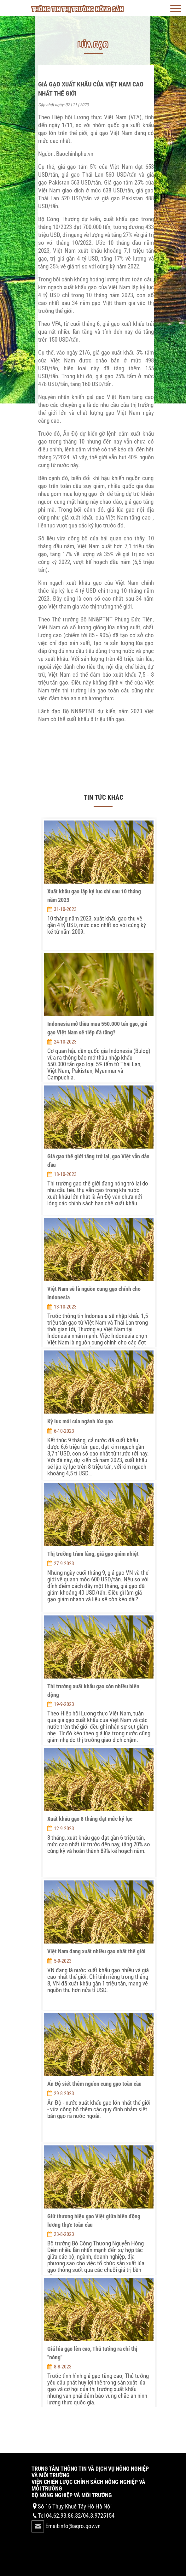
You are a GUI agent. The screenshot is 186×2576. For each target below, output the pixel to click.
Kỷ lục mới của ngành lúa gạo (80, 1421)
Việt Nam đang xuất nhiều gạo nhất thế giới (96, 1951)
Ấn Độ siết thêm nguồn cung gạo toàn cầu (94, 2083)
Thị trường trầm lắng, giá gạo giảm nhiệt (93, 1553)
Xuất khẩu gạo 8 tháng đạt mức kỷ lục (89, 1818)
